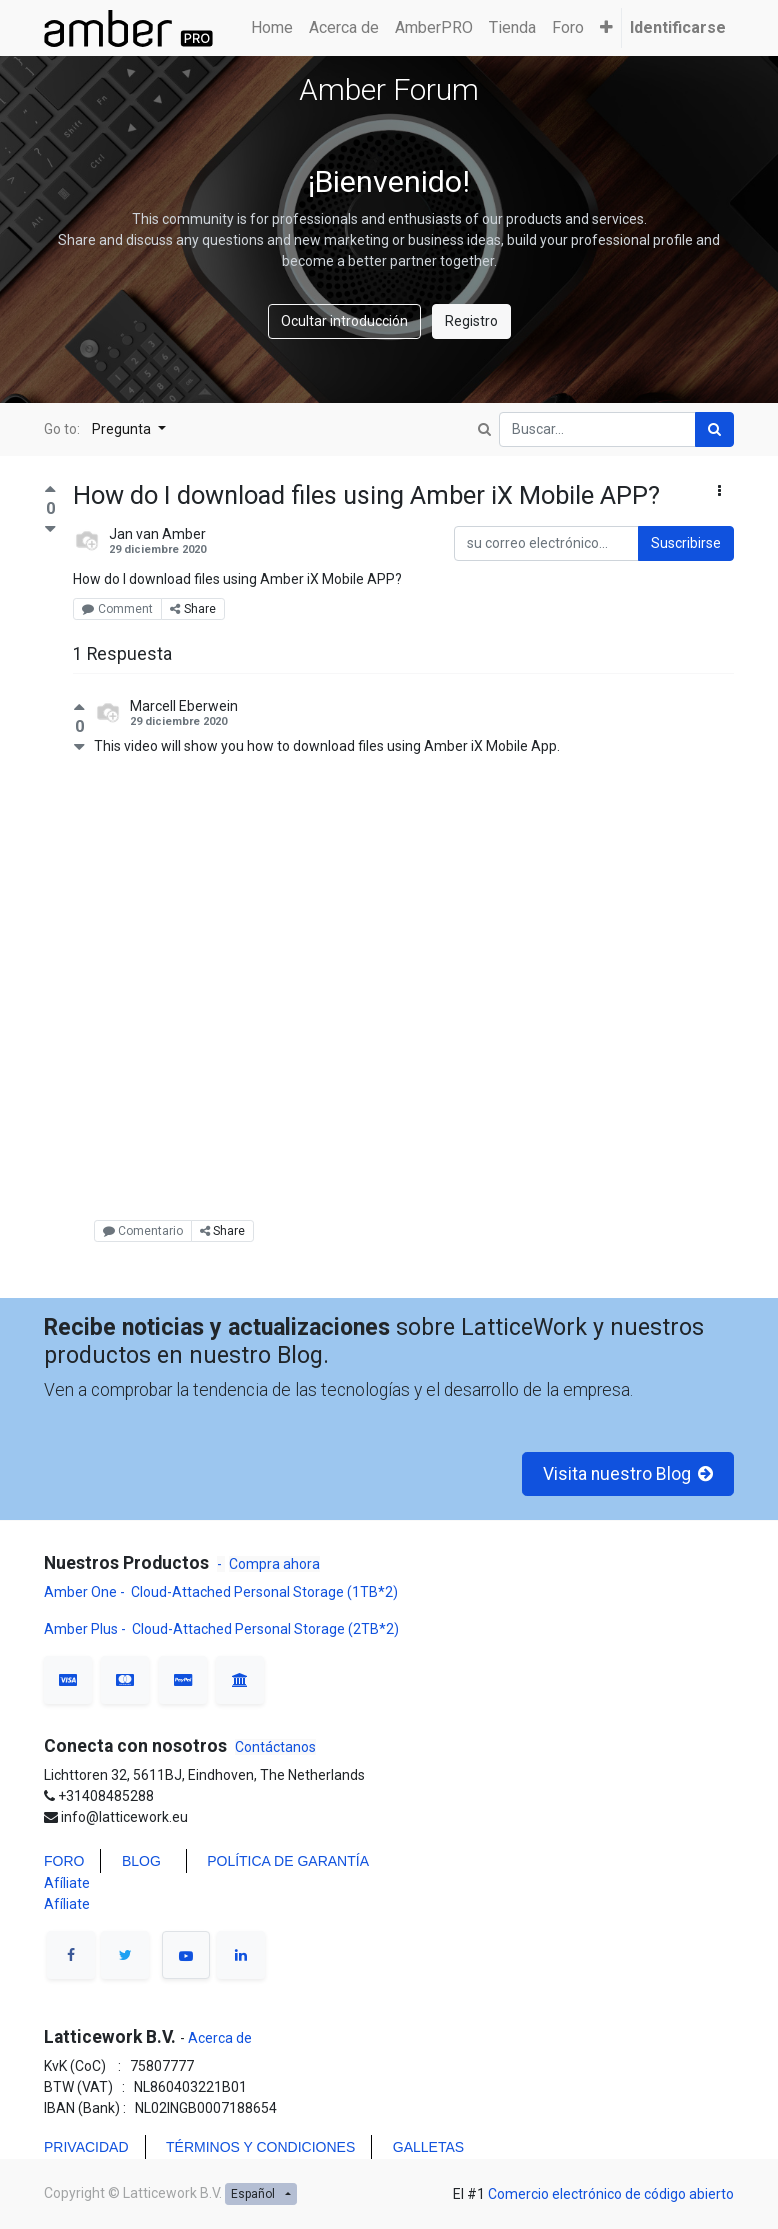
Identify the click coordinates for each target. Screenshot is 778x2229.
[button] (606, 28)
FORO (64, 1861)
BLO (136, 1861)
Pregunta (123, 429)
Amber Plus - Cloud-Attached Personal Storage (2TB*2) (221, 1629)
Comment (117, 609)
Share (193, 609)
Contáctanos (275, 1747)
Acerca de (218, 2038)
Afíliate (67, 1883)
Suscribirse (686, 543)
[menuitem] (272, 28)
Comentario (143, 1231)
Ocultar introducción (344, 321)
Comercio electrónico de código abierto (611, 2194)
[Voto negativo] (50, 528)
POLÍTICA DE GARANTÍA (288, 1861)
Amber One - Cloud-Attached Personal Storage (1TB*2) (222, 1592)
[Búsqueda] (714, 429)
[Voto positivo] (50, 491)
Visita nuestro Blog (628, 1474)
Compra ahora (274, 1564)
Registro (471, 321)
